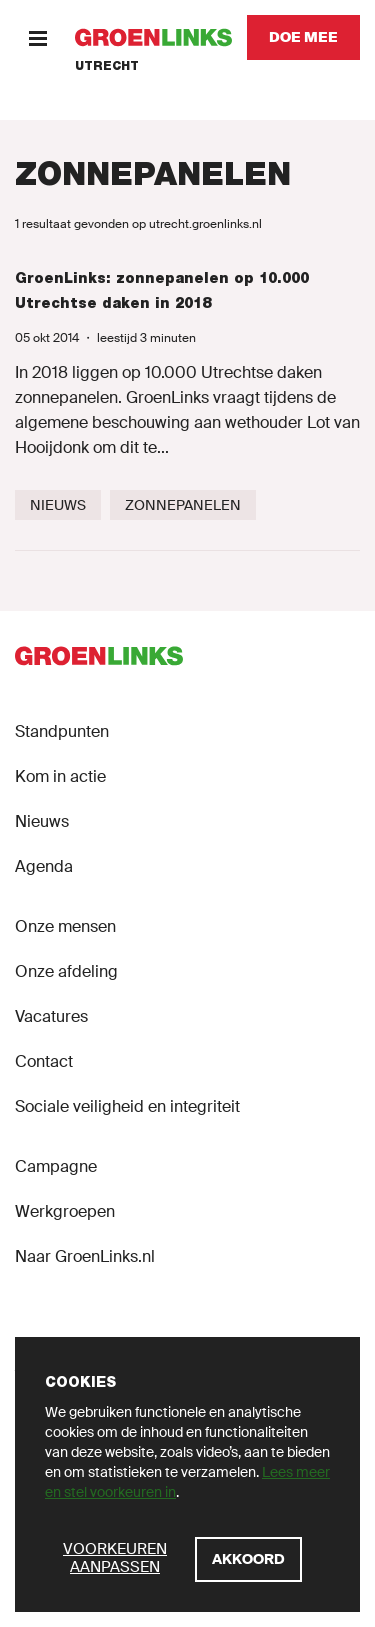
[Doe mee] (303, 37)
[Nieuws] (58, 505)
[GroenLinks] (153, 37)
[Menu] (37, 37)
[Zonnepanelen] (183, 505)
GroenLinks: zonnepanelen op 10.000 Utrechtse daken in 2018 (162, 290)
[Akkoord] (248, 1559)
